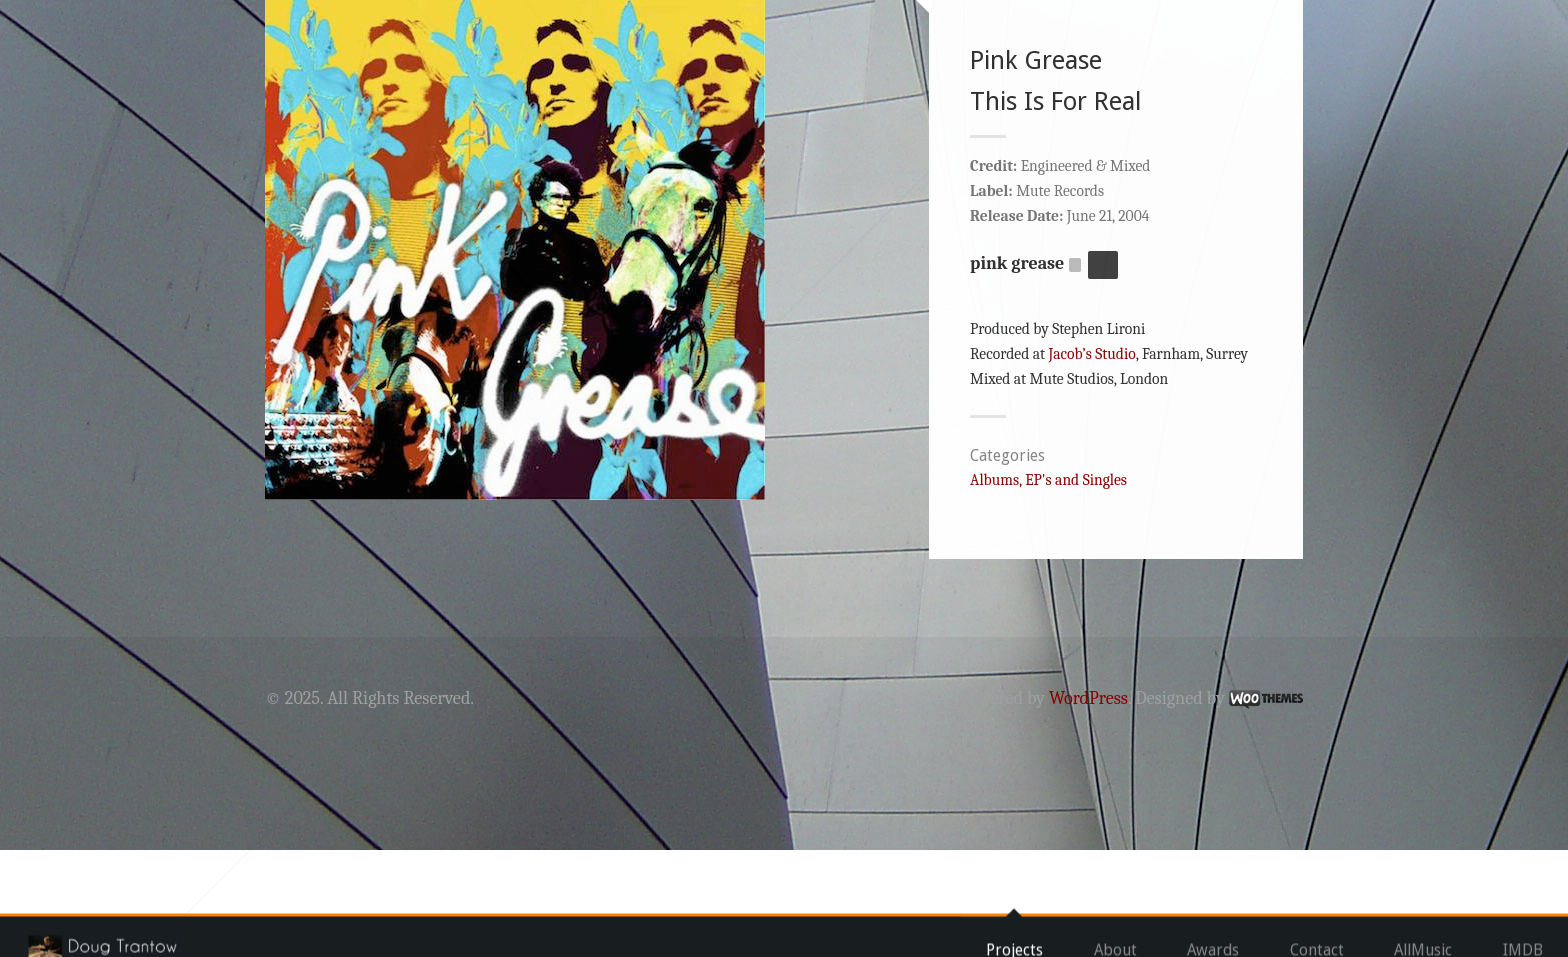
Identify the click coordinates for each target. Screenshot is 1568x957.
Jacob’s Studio (1091, 461)
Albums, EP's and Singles (1048, 587)
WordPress (1088, 805)
